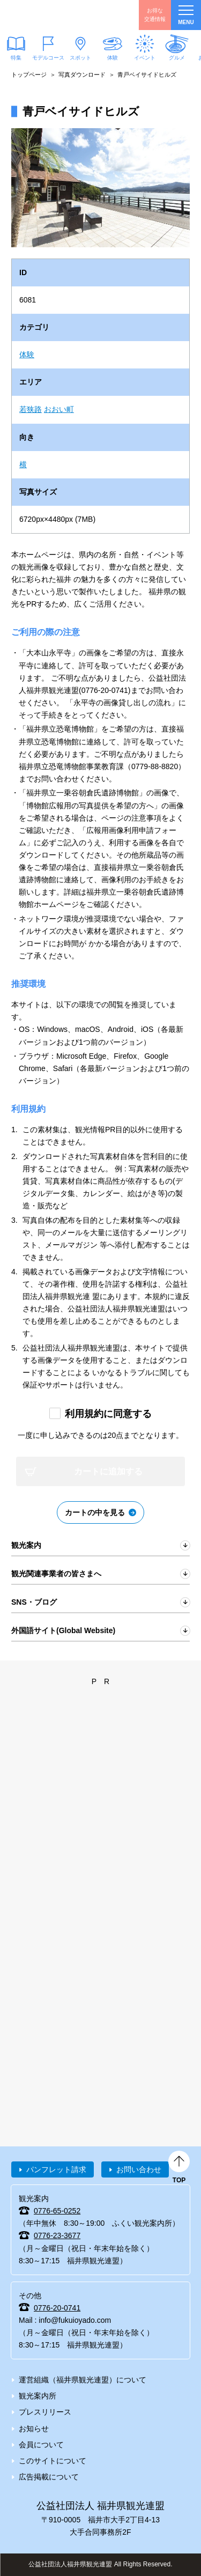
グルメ (177, 58)
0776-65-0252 (57, 2210)
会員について (41, 2444)
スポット (80, 58)
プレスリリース (45, 2412)
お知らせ (34, 2428)
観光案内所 (37, 2396)
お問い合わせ (138, 2169)
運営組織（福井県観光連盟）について (82, 2379)
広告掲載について (49, 2476)
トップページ (29, 74)
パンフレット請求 (56, 2169)
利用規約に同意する (108, 1413)
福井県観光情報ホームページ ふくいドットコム (59, 15)
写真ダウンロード (82, 74)
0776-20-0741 (57, 2308)
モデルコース (48, 58)
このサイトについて (52, 2460)
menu (185, 15)
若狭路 (30, 409)
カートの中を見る (95, 1512)
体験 (112, 58)
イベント (144, 58)
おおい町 (59, 409)
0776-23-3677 (57, 2235)
